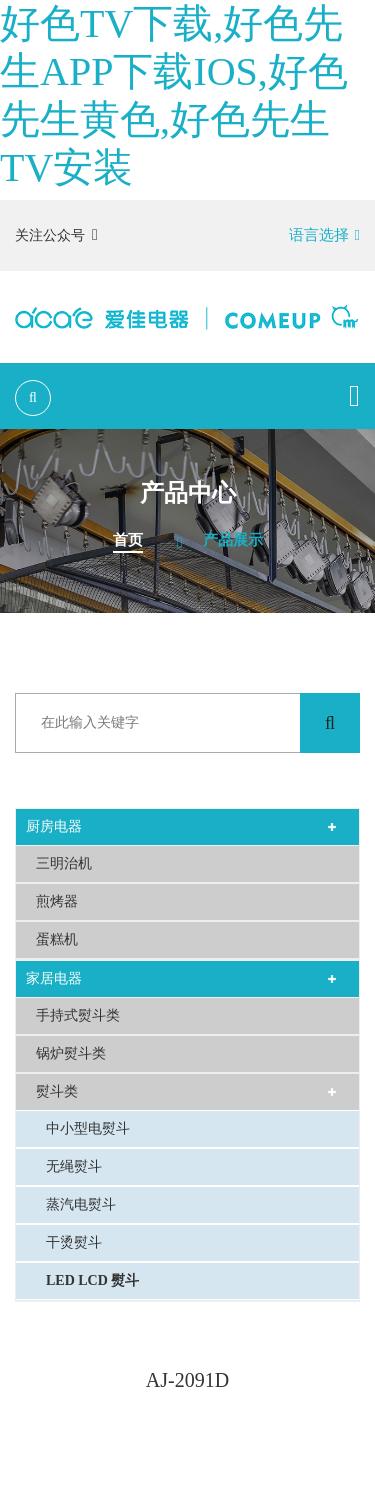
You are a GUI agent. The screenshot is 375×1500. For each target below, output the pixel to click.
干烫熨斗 (74, 1242)
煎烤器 (57, 901)
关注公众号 (56, 235)
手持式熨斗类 (78, 1015)
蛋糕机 (57, 939)
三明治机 (64, 863)
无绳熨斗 (74, 1166)
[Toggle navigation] (354, 396)
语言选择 (324, 235)
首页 (128, 540)
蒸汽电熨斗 (81, 1204)
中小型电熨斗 (88, 1128)
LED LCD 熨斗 (92, 1280)
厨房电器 (54, 826)
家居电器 (54, 978)
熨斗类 (57, 1091)
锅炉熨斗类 (71, 1053)
